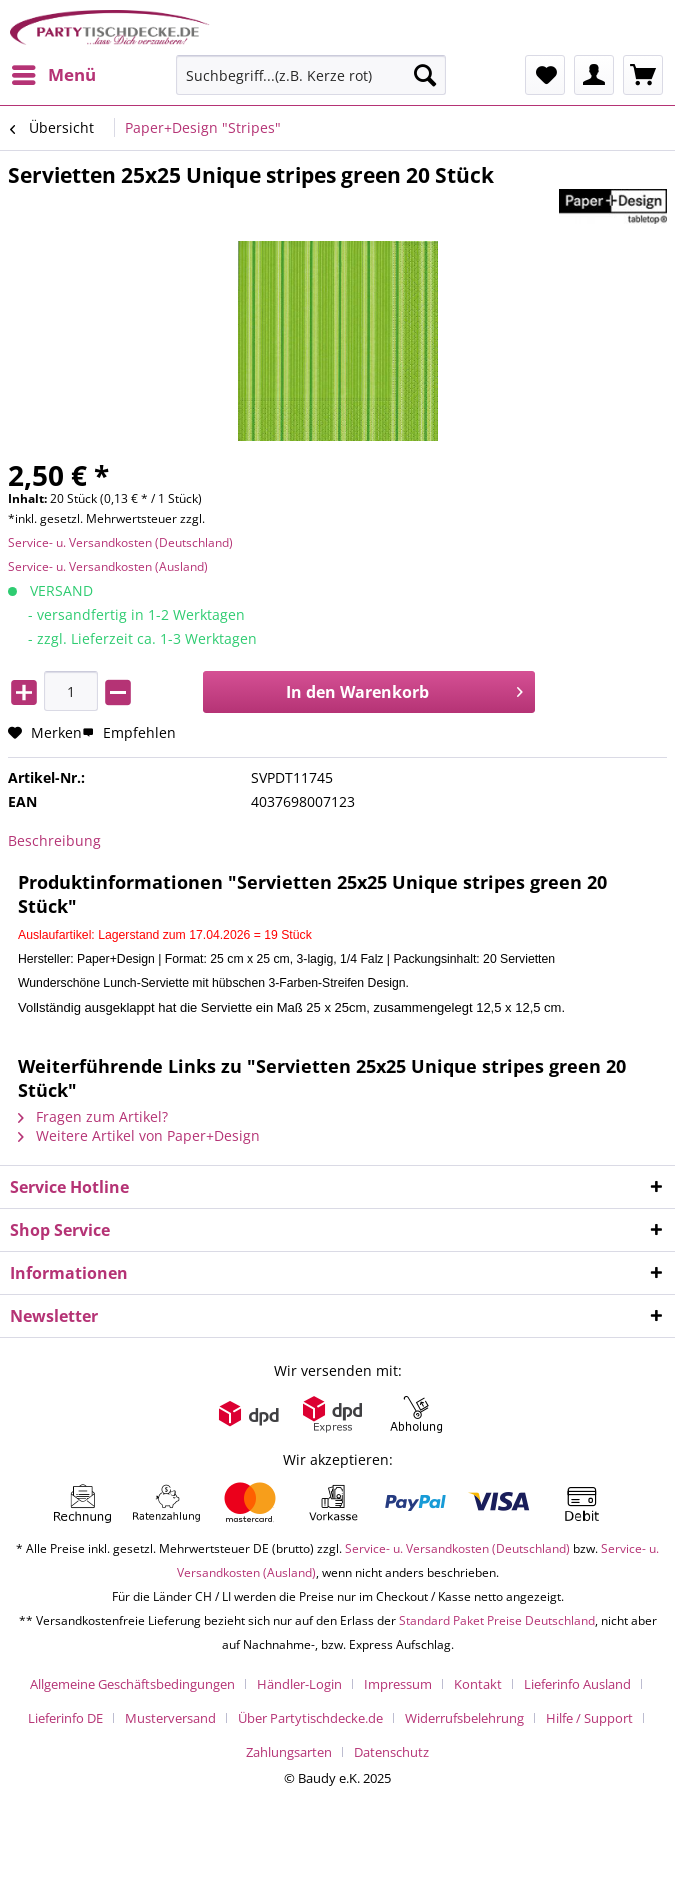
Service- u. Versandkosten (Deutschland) (120, 542)
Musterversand (170, 1718)
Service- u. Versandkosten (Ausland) (108, 566)
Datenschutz (391, 1752)
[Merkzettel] (545, 75)
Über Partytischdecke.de (310, 1718)
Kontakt (478, 1684)
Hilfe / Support (589, 1718)
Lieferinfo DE (65, 1718)
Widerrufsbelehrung (464, 1718)
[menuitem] (53, 75)
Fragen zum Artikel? (93, 1116)
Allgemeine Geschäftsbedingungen (132, 1684)
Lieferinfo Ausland (577, 1684)
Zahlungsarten (289, 1752)
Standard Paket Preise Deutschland (497, 1620)
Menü (54, 72)
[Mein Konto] (594, 75)
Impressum (398, 1684)
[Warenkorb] (643, 75)
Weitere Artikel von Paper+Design (139, 1135)
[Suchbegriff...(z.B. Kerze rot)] (311, 75)
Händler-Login (299, 1684)
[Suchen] (425, 75)
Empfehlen (129, 732)
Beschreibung (54, 840)
